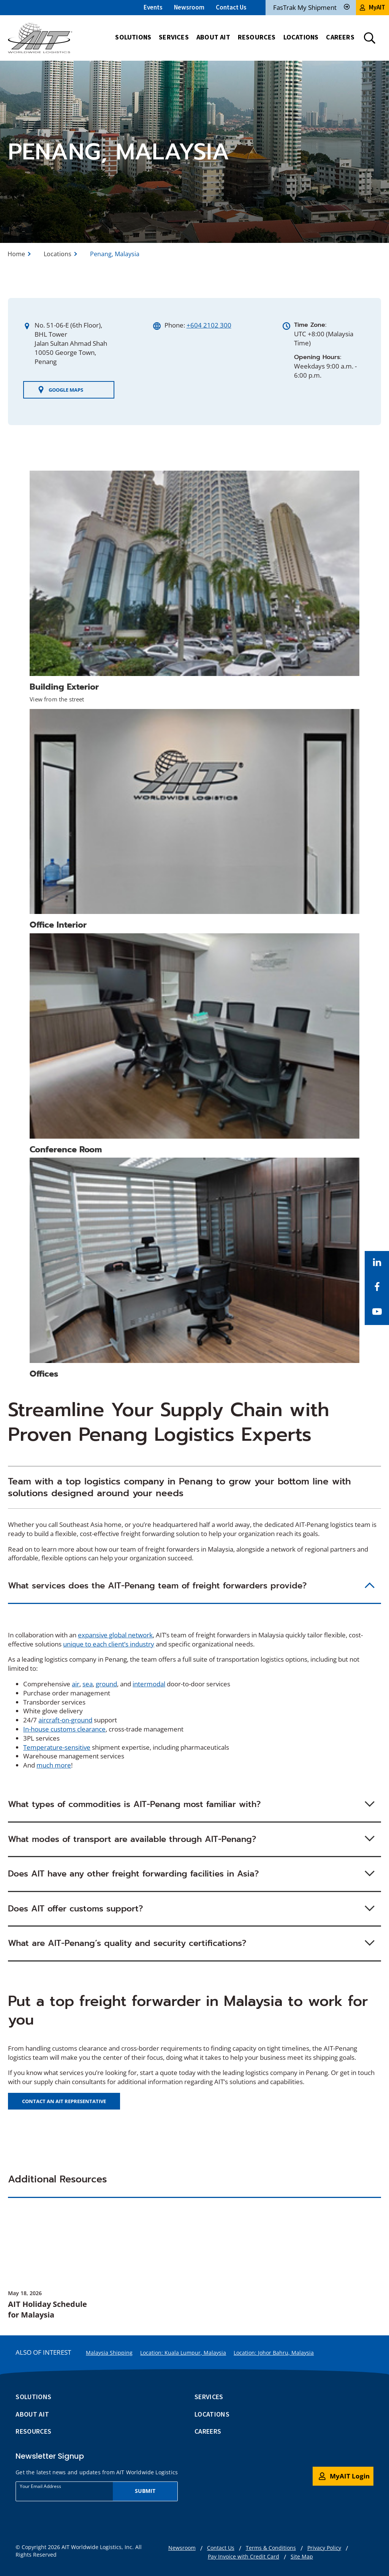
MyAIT (372, 7)
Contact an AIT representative (64, 2101)
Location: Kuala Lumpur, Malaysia (183, 2352)
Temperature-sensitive (56, 1747)
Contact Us (231, 7)
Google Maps (60, 390)
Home (16, 254)
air (75, 1684)
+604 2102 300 (209, 325)
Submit (145, 2490)
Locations (57, 254)
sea (87, 1684)
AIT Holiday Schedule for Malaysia (47, 2309)
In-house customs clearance (64, 1729)
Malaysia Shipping (109, 2352)
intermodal (149, 1684)
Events (153, 7)
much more (53, 1765)
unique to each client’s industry (108, 1644)
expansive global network (115, 1635)
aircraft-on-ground (65, 1720)
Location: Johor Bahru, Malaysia (274, 2352)
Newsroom (189, 7)
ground (106, 1684)
